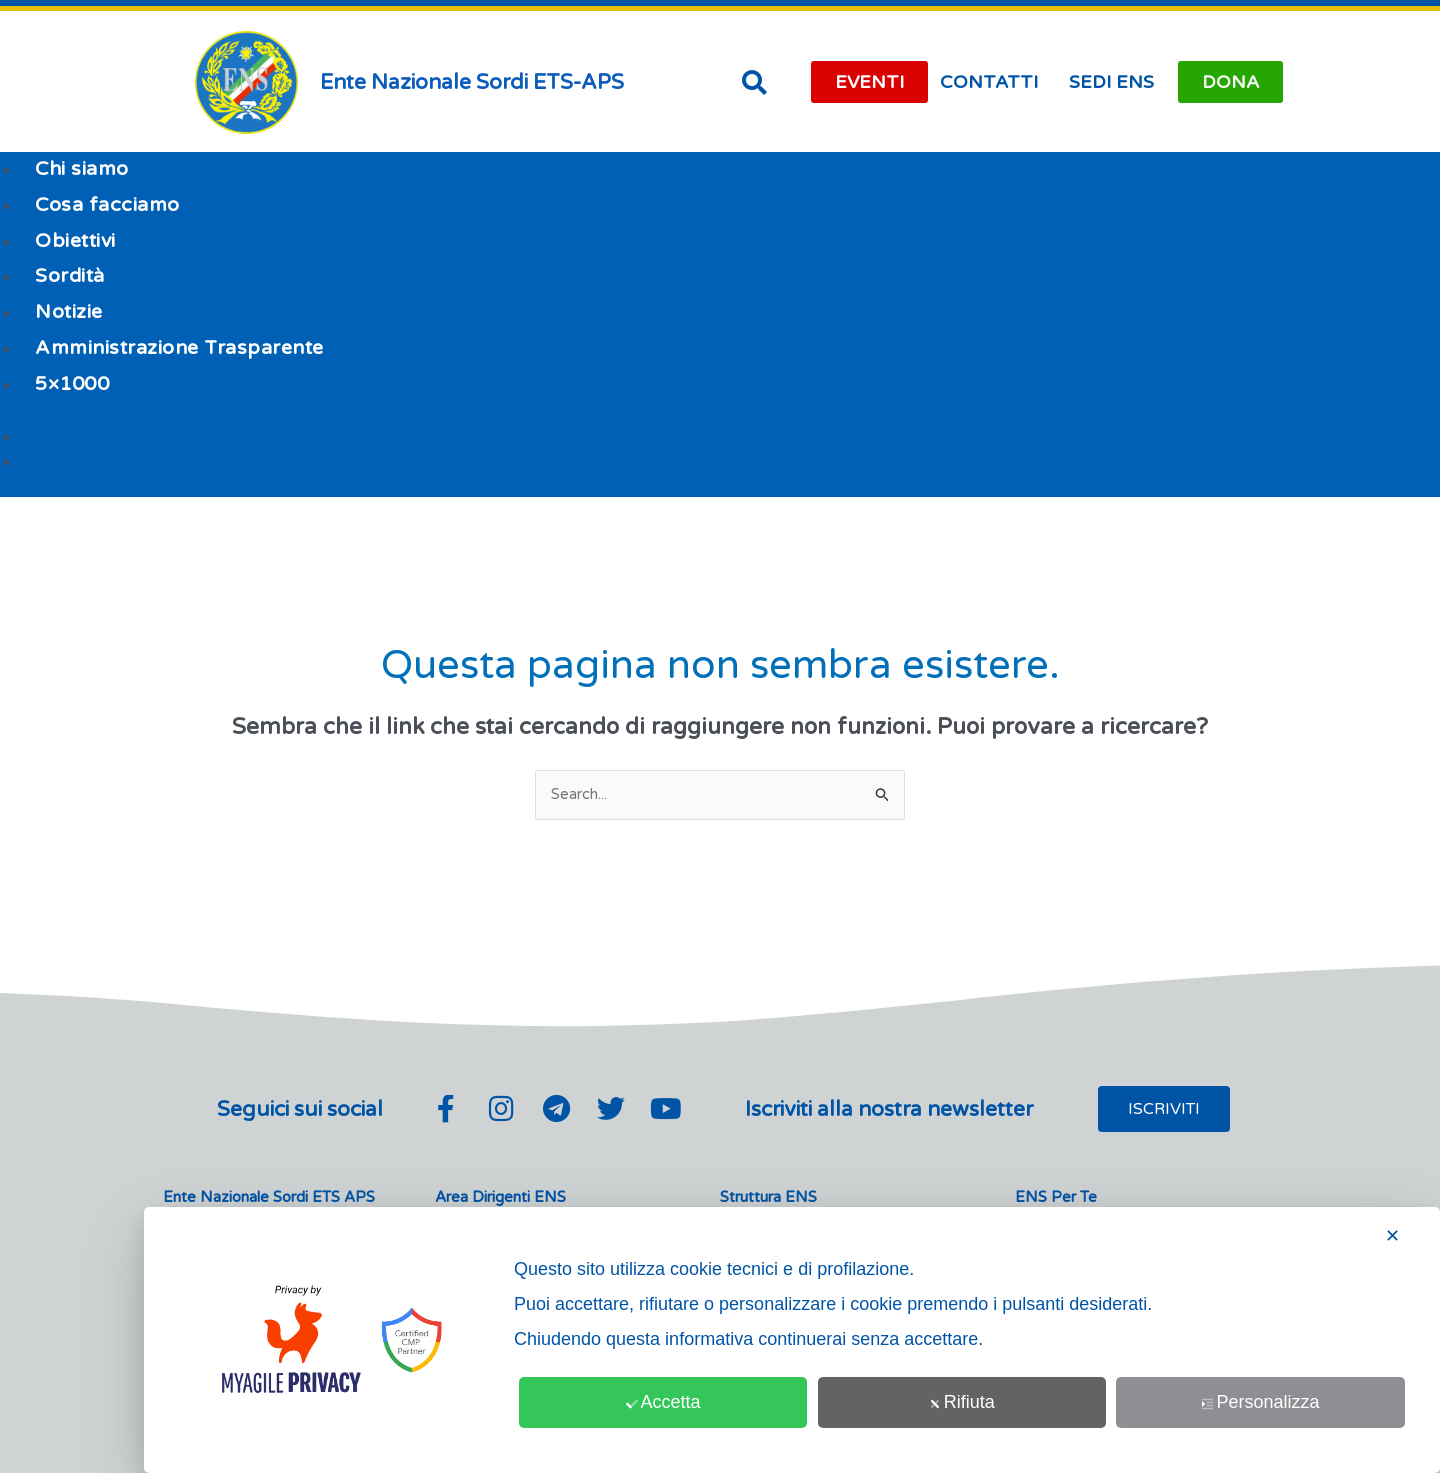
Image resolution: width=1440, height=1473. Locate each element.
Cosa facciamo (107, 205)
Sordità (70, 276)
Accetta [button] (663, 1402)
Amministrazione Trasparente (179, 348)
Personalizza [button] (1261, 1402)
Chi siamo (82, 169)
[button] (754, 82)
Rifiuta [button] (962, 1402)
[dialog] (792, 1340)
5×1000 (72, 384)
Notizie (69, 312)
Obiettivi (75, 241)
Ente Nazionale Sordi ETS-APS (472, 82)
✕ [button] (1392, 1236)
